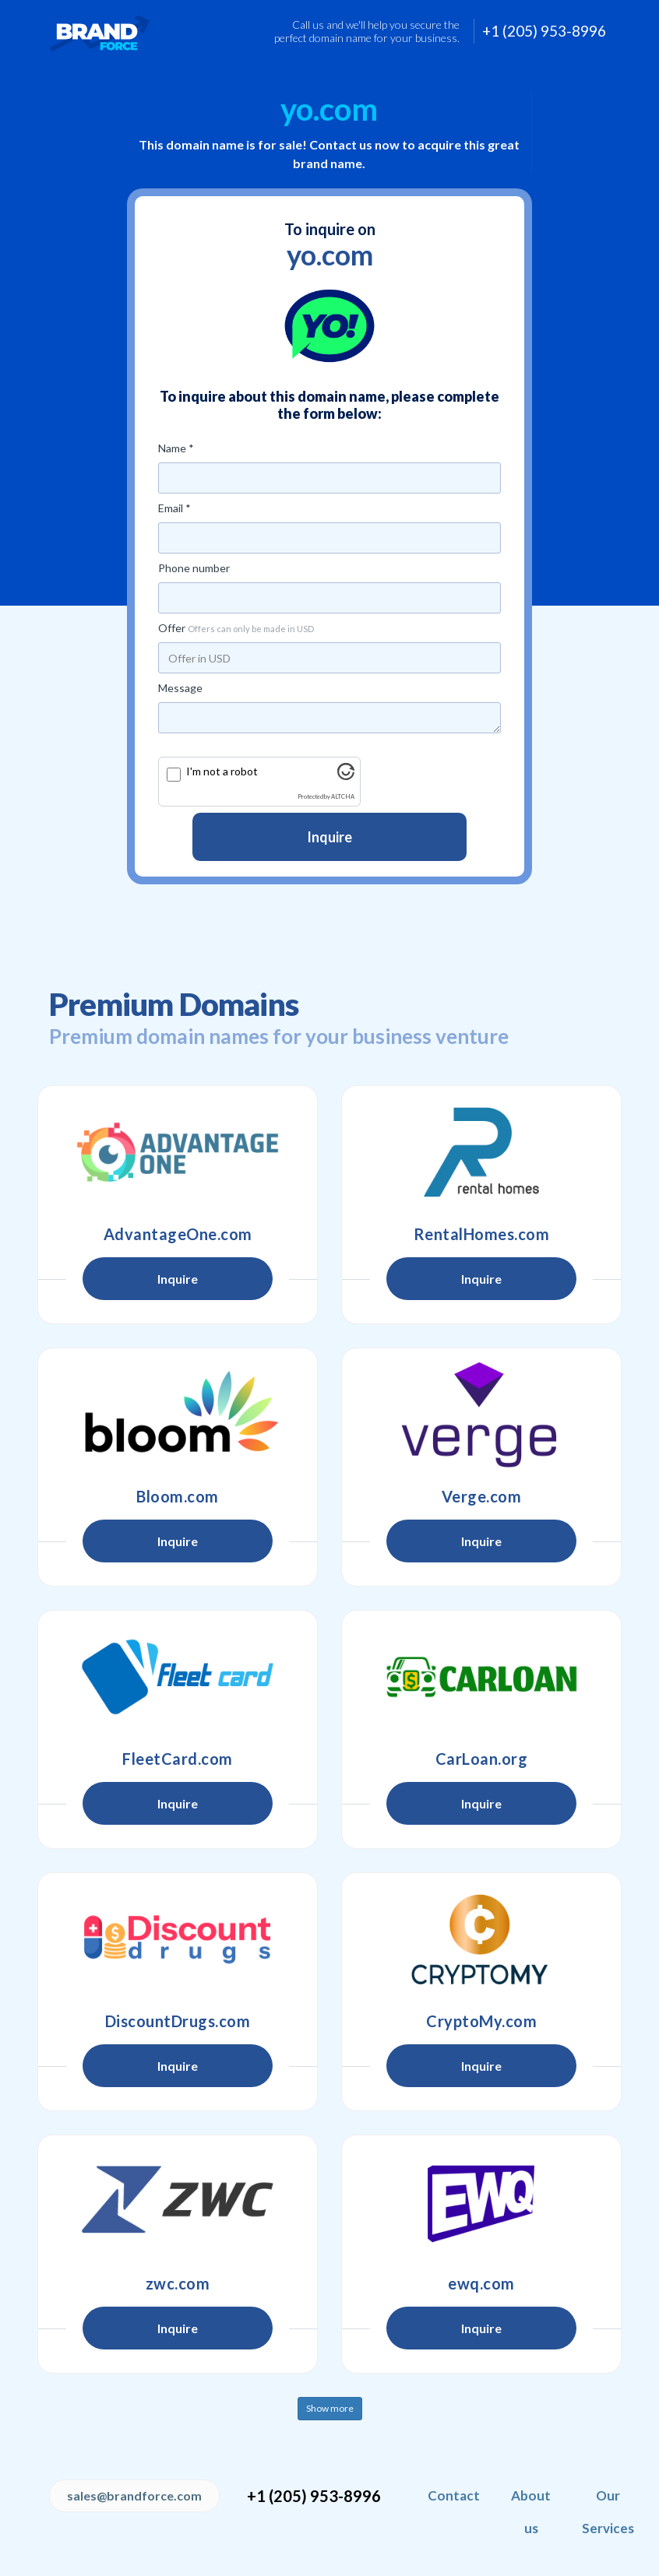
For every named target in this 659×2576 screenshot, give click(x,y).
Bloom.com (177, 1496)
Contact (454, 2495)
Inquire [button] (177, 1278)
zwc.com (178, 2283)
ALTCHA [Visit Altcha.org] (342, 796)
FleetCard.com (177, 1758)
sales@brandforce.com (134, 2495)
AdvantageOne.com (178, 1234)
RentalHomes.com (482, 1234)
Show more (330, 2408)
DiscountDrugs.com (178, 2021)
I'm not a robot (222, 771)
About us (531, 2511)
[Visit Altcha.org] (345, 775)
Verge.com (482, 1496)
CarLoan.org (481, 1758)
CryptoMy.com (481, 2021)
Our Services (608, 2511)
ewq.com (481, 2283)
